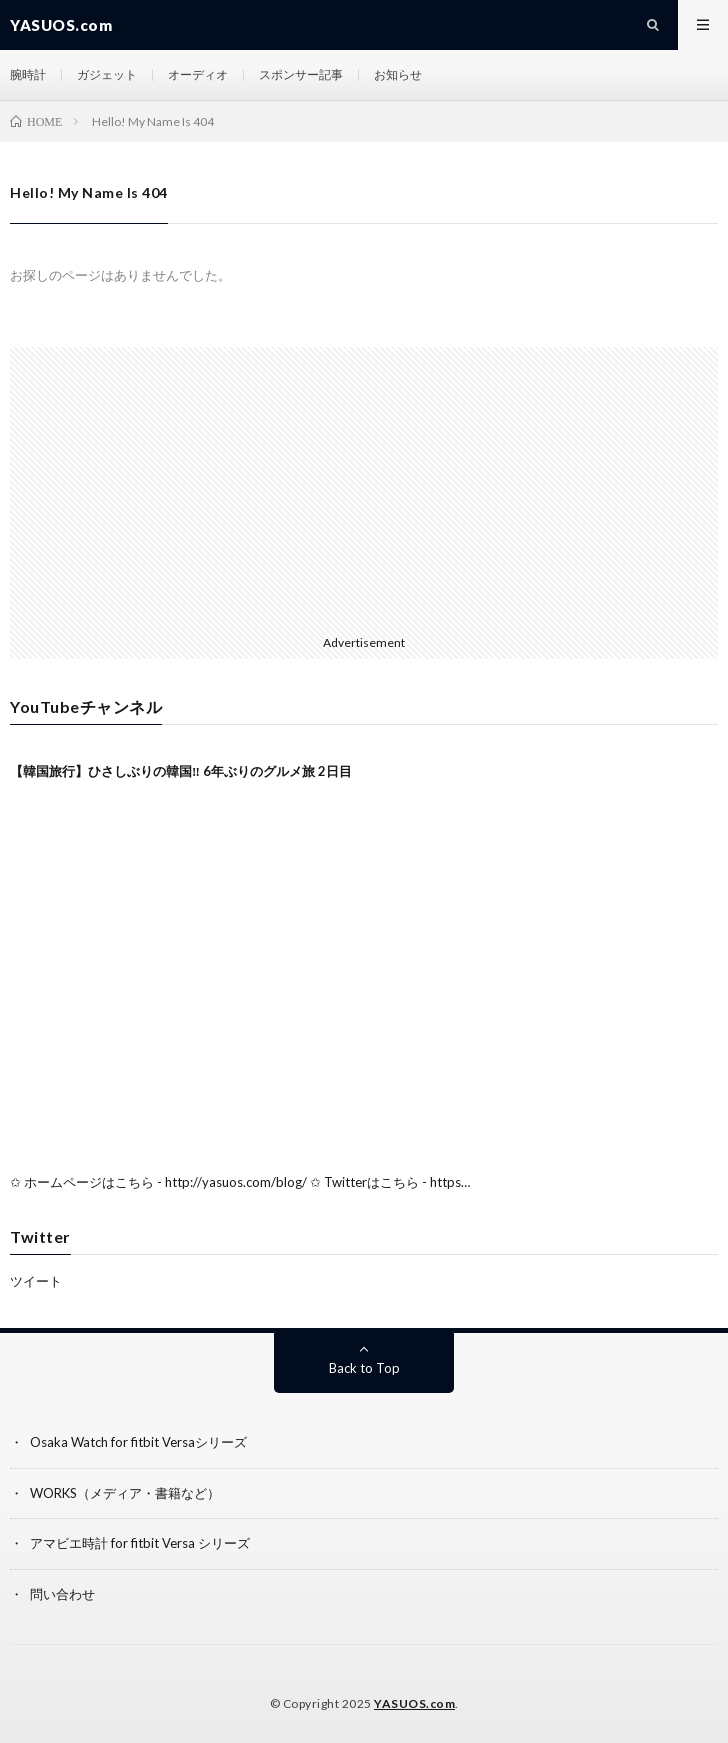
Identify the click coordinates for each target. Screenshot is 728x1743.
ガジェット (107, 74)
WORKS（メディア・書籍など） (125, 1493)
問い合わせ (62, 1594)
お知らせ (398, 74)
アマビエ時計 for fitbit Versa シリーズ (140, 1543)
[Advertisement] (364, 487)
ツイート (36, 1281)
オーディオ (198, 74)
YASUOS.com (414, 1703)
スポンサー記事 (301, 74)
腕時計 (28, 74)
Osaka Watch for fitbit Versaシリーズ (138, 1442)
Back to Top (364, 1368)
